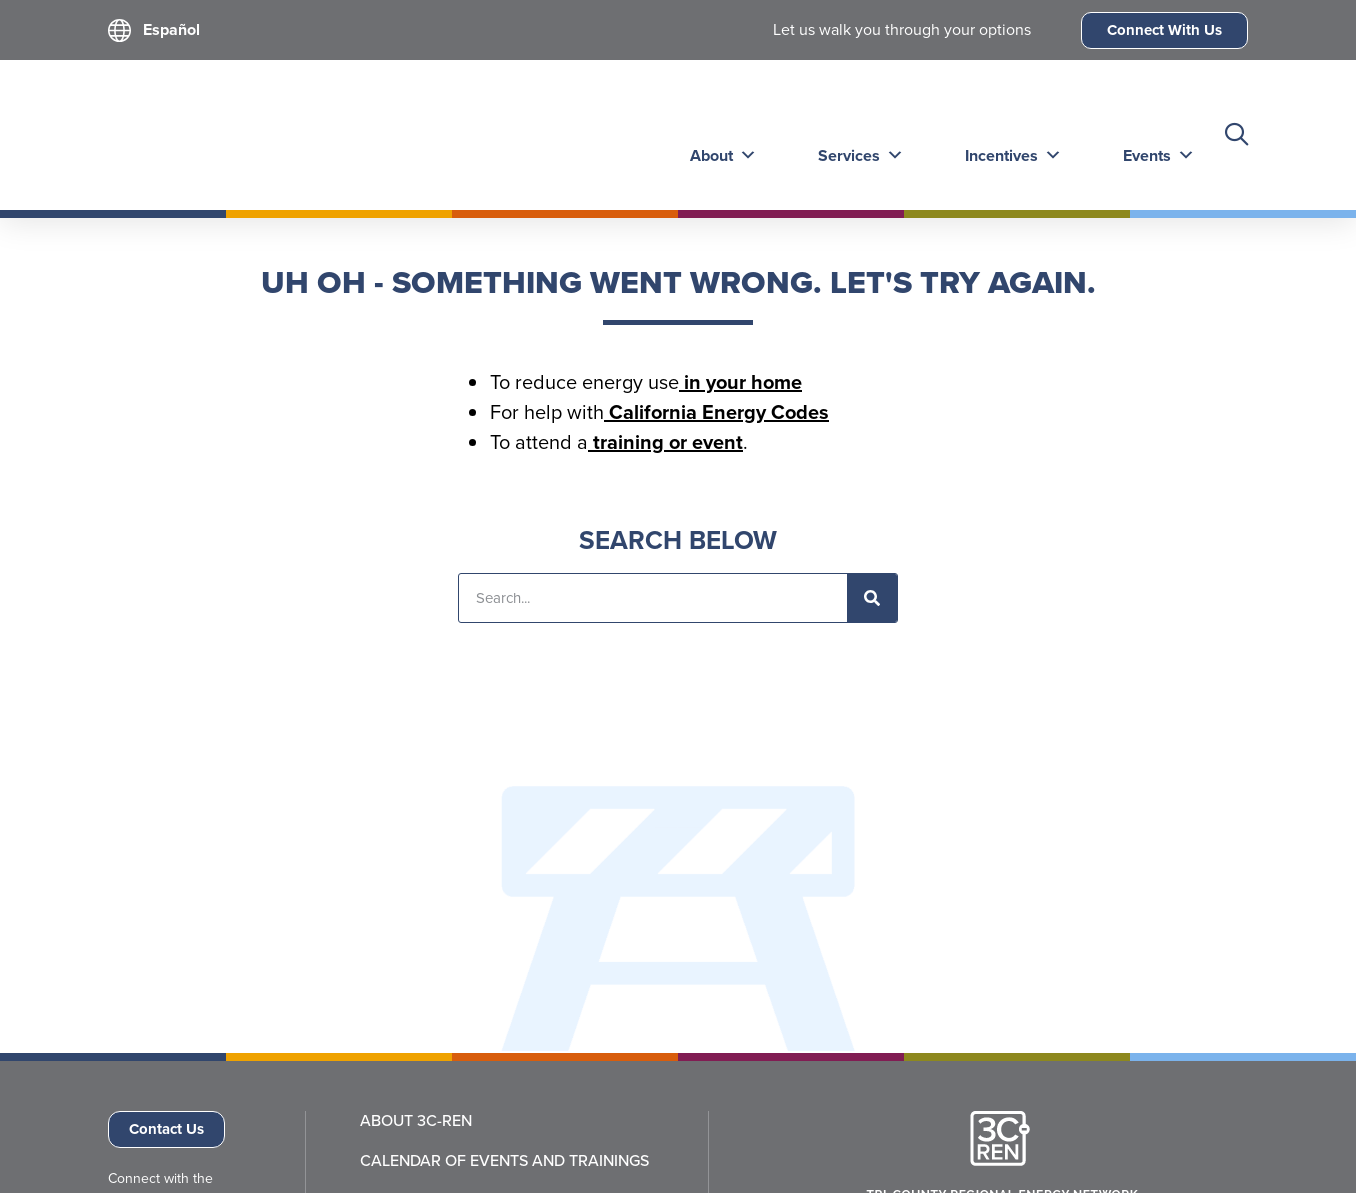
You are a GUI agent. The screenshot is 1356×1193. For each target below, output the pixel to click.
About (719, 134)
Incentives (1005, 134)
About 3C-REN (416, 1121)
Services (855, 134)
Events (1149, 134)
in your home (740, 382)
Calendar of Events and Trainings (504, 1161)
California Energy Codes (716, 412)
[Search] (872, 598)
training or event (665, 442)
